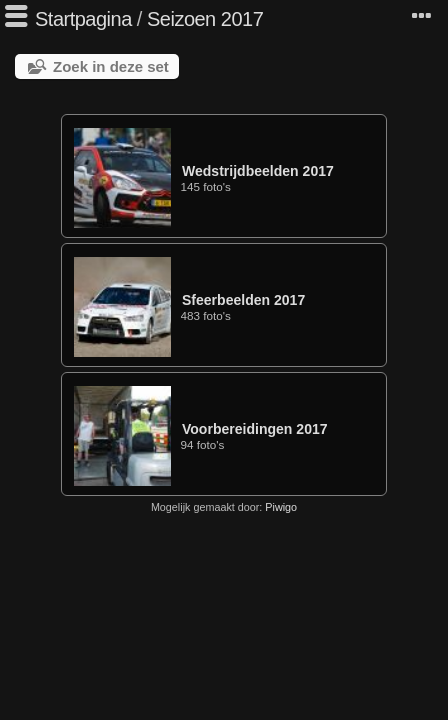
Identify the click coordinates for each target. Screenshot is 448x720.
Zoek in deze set (111, 66)
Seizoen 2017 (205, 19)
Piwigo (281, 507)
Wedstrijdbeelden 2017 (258, 171)
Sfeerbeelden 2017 (243, 300)
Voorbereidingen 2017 (255, 429)
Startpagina (83, 19)
